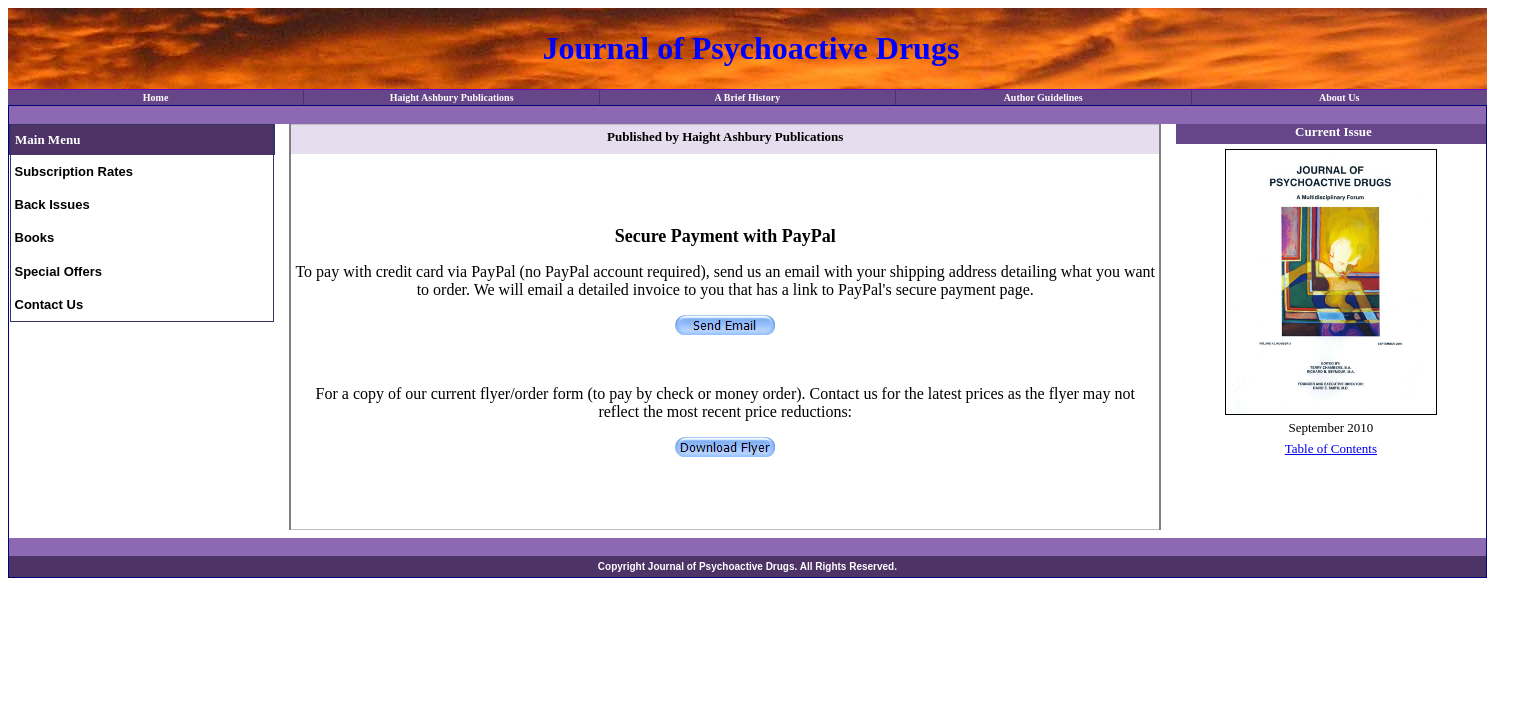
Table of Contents (1331, 448)
